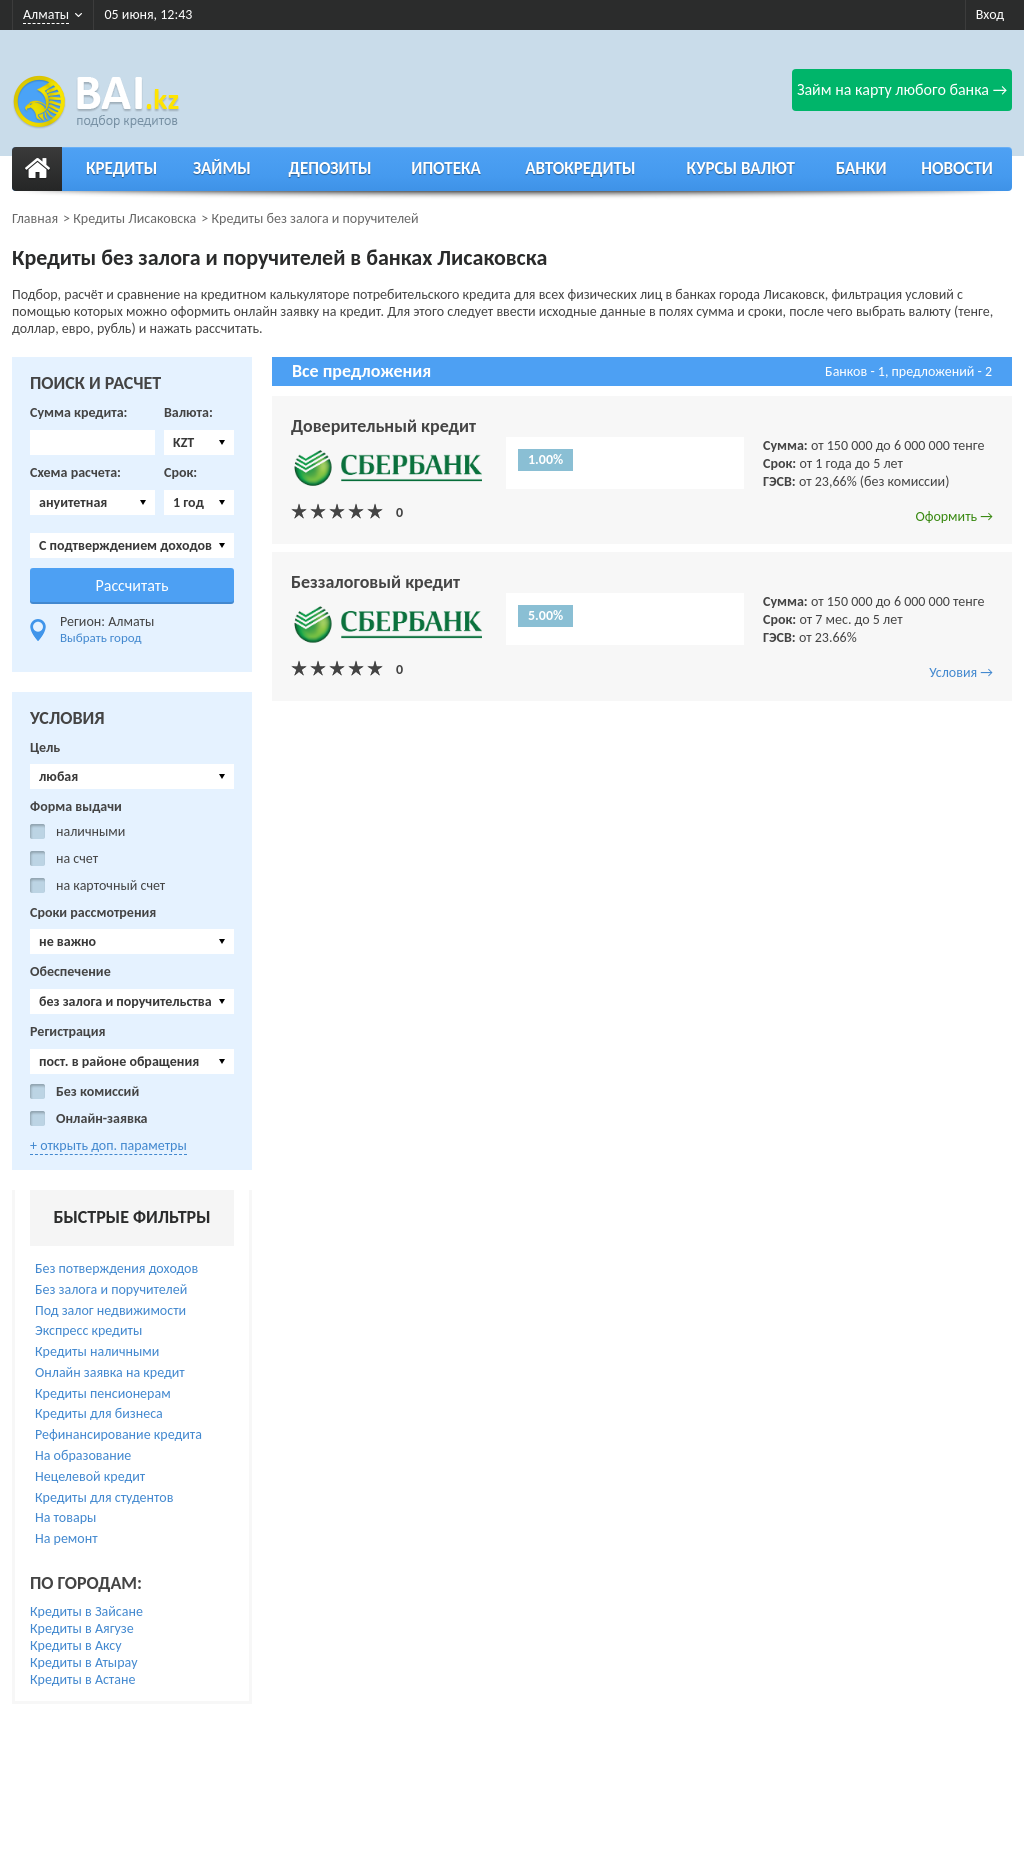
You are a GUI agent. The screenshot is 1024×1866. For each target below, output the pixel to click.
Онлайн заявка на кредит (110, 1372)
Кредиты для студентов (104, 1497)
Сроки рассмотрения (93, 913)
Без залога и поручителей (111, 1289)
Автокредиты (580, 168)
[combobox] (199, 442)
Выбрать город (101, 637)
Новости (957, 168)
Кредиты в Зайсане (86, 1611)
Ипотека (446, 168)
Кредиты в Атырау (84, 1662)
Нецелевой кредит (90, 1476)
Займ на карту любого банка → (902, 89)
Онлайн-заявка (102, 1119)
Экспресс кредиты (88, 1330)
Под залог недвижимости (110, 1310)
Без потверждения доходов (116, 1268)
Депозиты (330, 168)
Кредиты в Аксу (76, 1645)
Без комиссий (97, 1092)
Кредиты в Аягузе (82, 1628)
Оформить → (954, 516)
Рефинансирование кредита (118, 1434)
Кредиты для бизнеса (99, 1413)
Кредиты (121, 168)
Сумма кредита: (78, 413)
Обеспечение (70, 972)
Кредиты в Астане (82, 1679)
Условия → (961, 672)
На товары (65, 1517)
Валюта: (188, 413)
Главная (35, 218)
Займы (222, 168)
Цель (45, 748)
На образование (83, 1455)
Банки (861, 168)
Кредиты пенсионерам (103, 1393)
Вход (990, 14)
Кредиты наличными (97, 1351)
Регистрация (68, 1032)
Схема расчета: (75, 473)
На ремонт (66, 1538)
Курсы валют (741, 168)
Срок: (180, 473)
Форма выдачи (76, 807)
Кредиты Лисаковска (134, 218)
